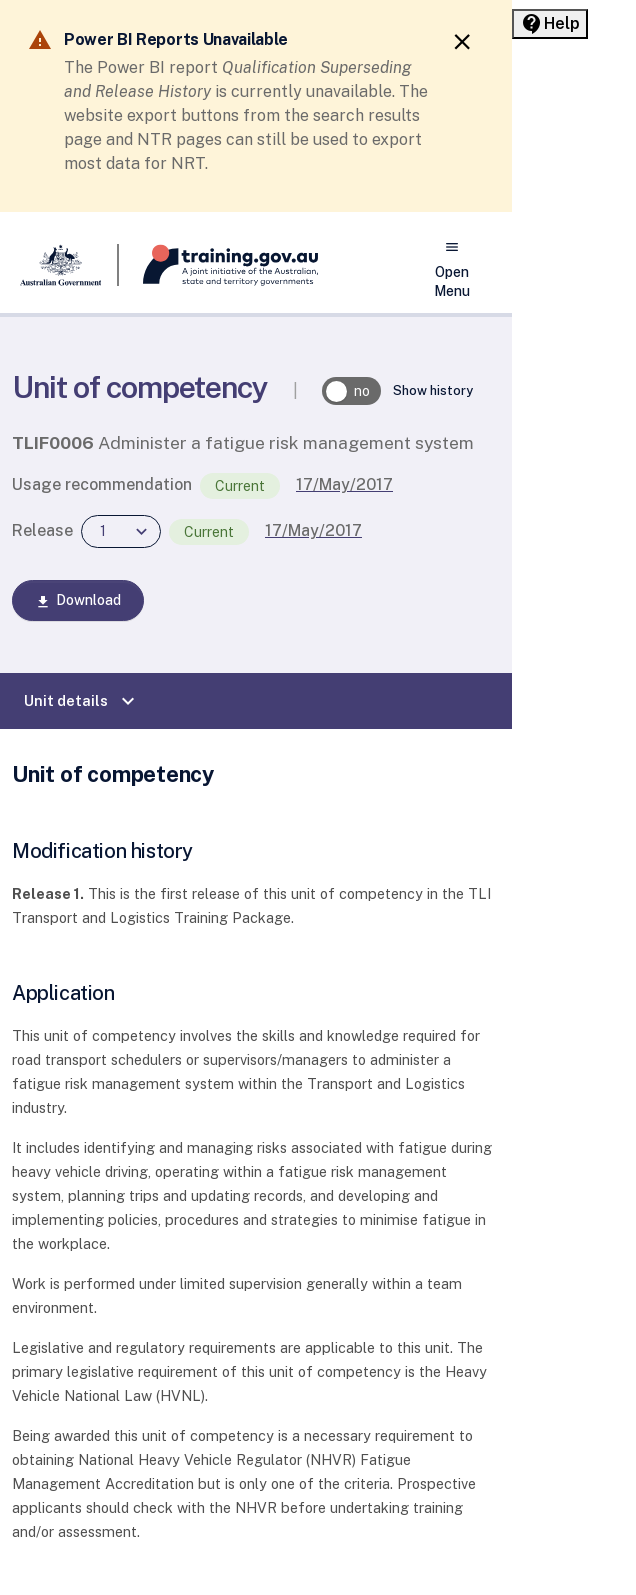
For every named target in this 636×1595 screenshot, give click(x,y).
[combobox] (121, 531)
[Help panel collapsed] (550, 24)
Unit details (82, 701)
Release (42, 530)
